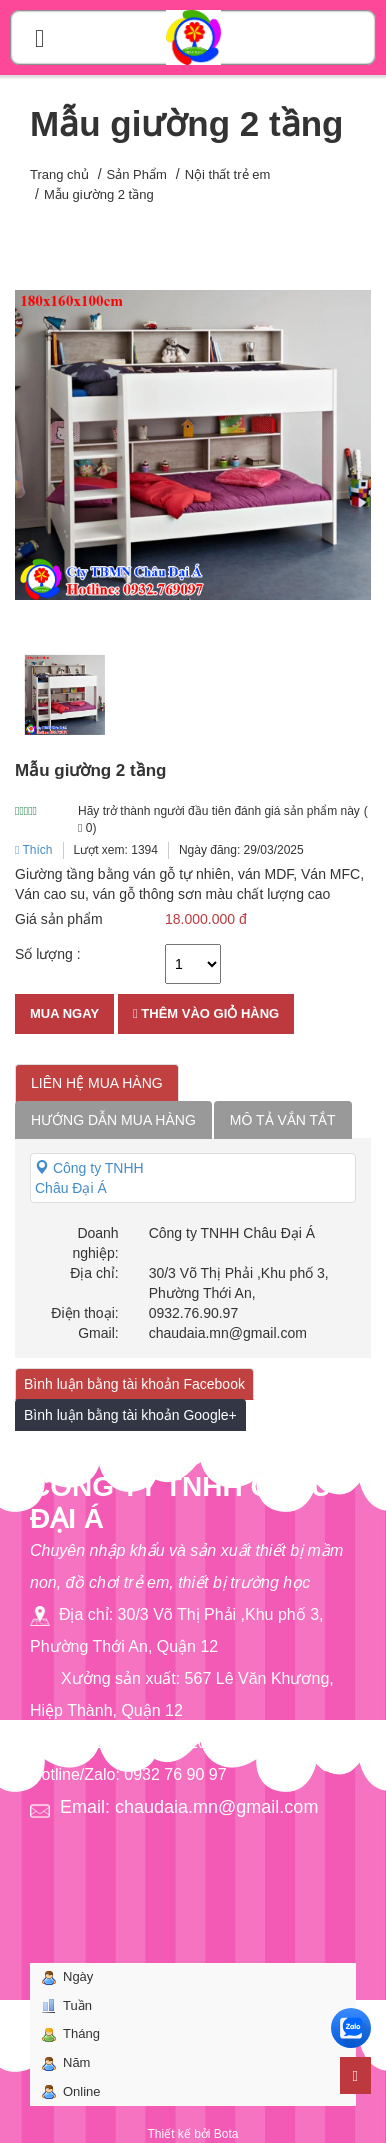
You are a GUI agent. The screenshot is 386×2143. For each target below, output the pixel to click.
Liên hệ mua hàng (97, 1083)
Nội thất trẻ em (228, 174)
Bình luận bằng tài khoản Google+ (130, 1415)
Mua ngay (64, 1013)
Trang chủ (59, 174)
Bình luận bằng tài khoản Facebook (134, 1384)
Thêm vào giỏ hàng (206, 1013)
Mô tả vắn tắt (283, 1120)
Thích (34, 850)
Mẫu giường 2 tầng (99, 194)
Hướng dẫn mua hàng (113, 1120)
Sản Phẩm (137, 174)
